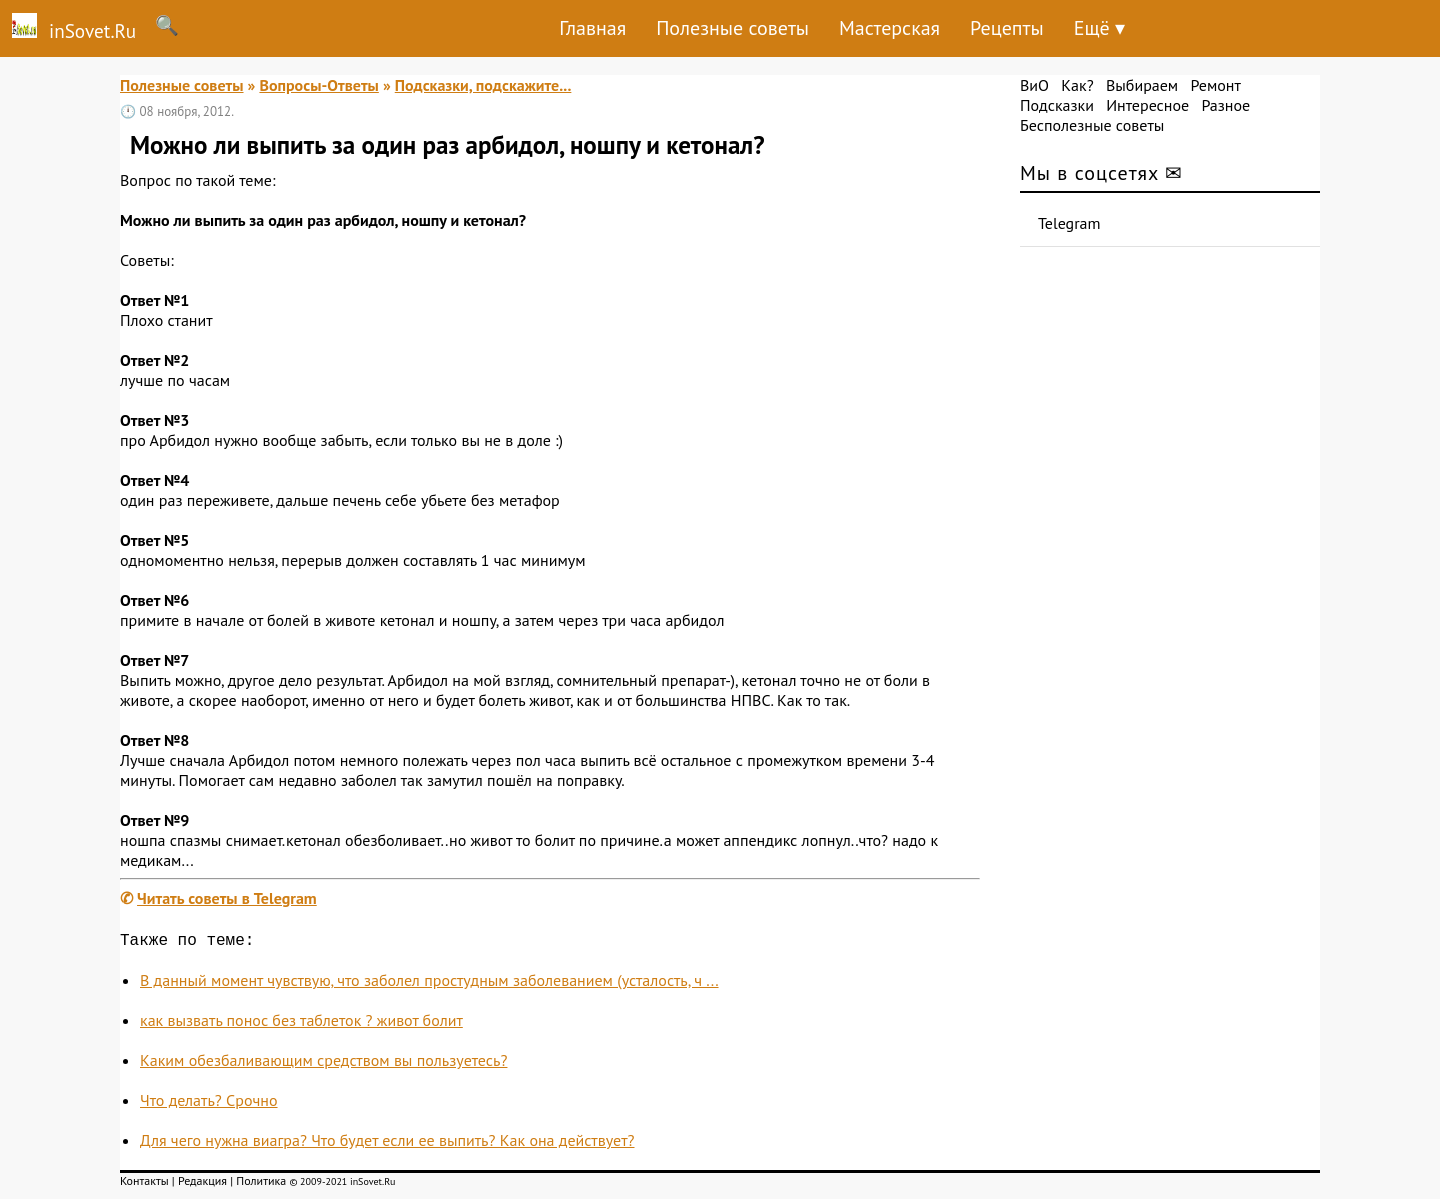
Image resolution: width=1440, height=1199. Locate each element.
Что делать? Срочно (209, 1104)
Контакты (144, 1184)
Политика (261, 1184)
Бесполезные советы (1092, 125)
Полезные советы (732, 28)
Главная (592, 28)
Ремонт (1215, 85)
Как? (1077, 85)
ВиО (1034, 85)
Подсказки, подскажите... (483, 85)
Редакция (202, 1184)
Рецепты (1007, 28)
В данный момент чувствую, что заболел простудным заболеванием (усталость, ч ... (429, 984)
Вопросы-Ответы (318, 85)
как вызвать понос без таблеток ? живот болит (301, 1024)
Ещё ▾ (1099, 28)
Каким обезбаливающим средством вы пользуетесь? (323, 1064)
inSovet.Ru (68, 28)
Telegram (1069, 223)
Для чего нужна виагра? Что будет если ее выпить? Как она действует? (387, 1144)
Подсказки (1057, 105)
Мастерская (889, 28)
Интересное (1147, 105)
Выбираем (1142, 85)
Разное (1225, 105)
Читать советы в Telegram (227, 898)
